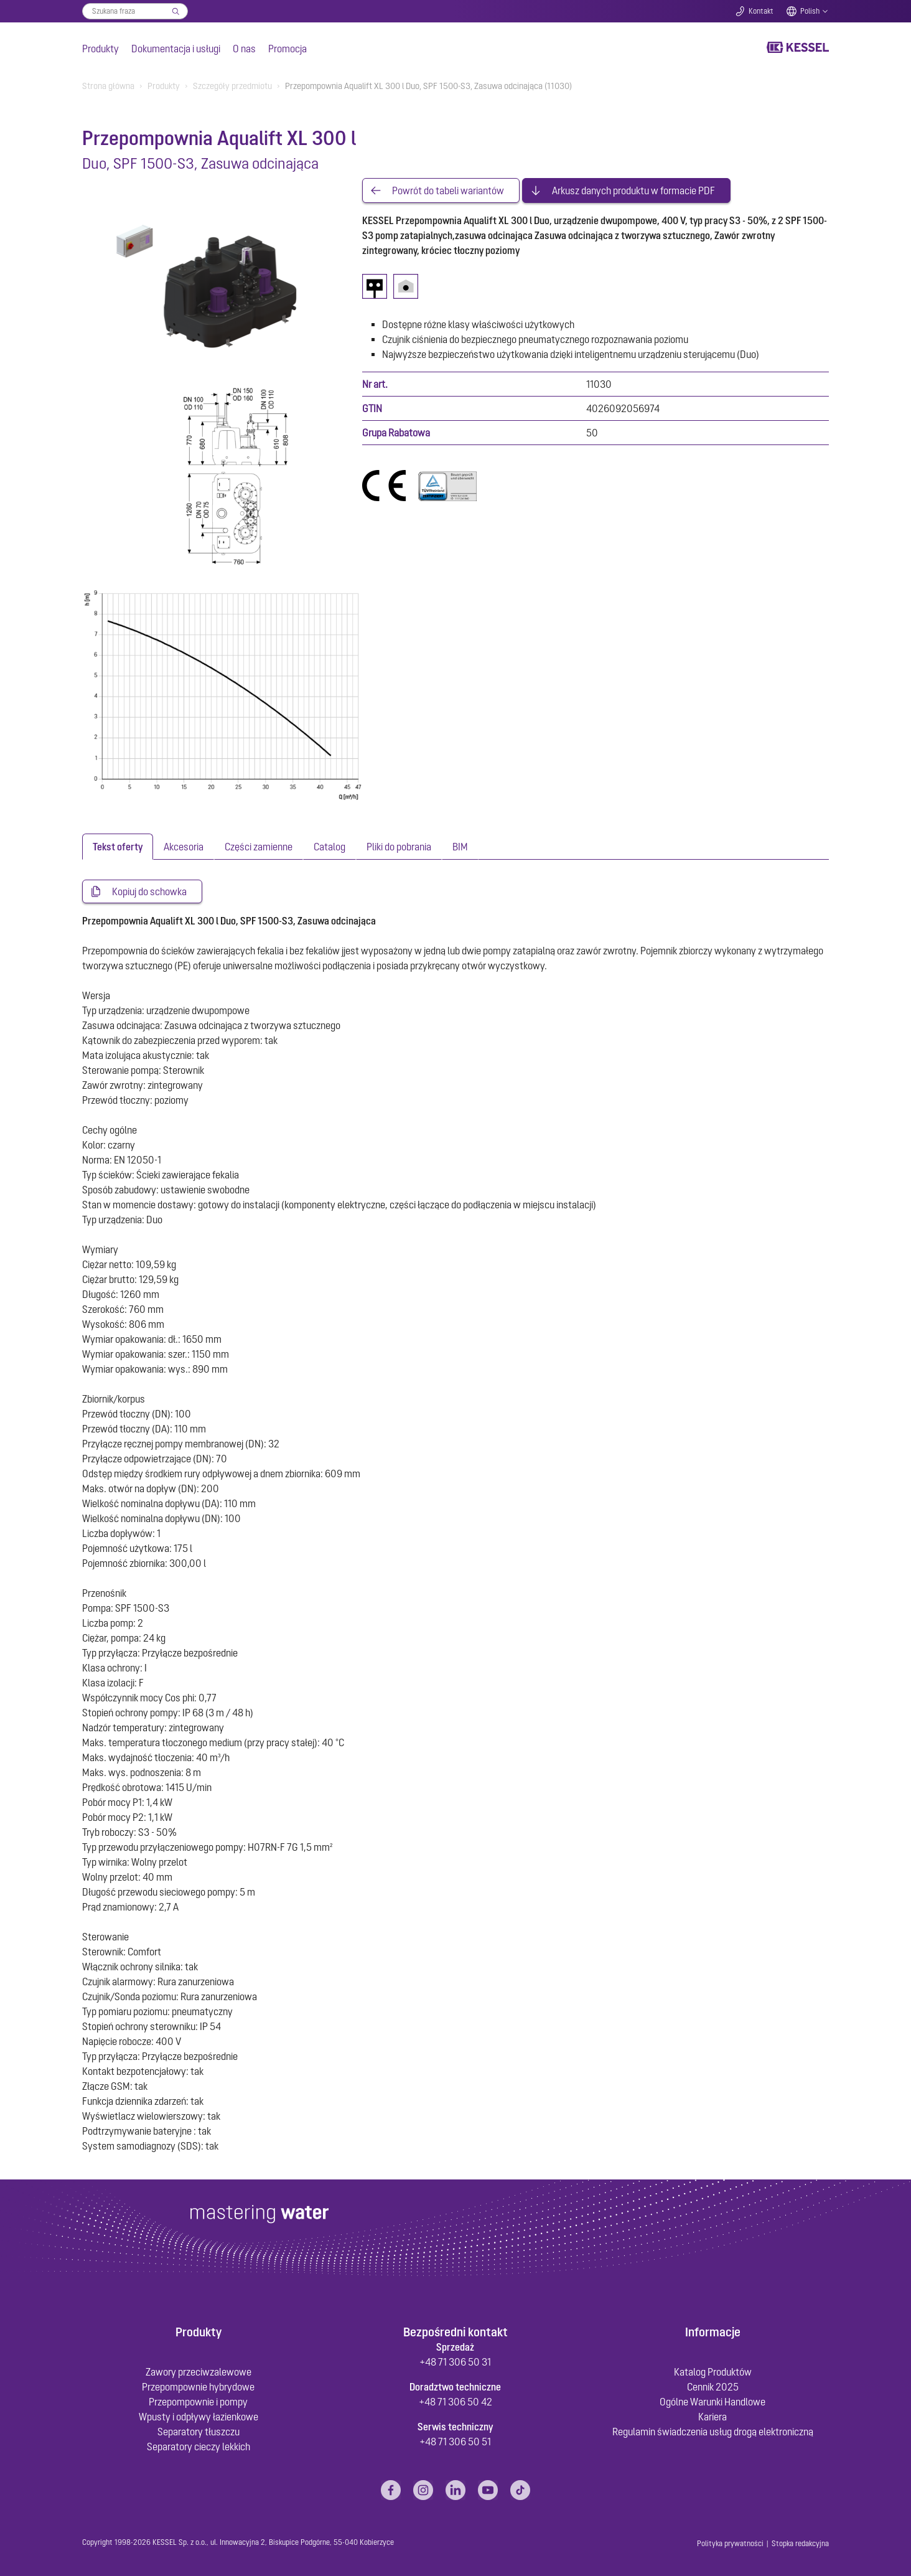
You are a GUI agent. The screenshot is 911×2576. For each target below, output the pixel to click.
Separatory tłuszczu (198, 2431)
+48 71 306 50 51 (455, 2441)
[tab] (117, 847)
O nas (244, 48)
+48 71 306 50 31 (455, 2361)
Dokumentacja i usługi (175, 48)
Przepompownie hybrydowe (198, 2386)
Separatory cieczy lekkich (198, 2446)
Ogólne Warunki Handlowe (712, 2401)
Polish (810, 11)
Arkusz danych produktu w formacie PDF (633, 190)
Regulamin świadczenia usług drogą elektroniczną (712, 2431)
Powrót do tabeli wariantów (448, 190)
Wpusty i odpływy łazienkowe (198, 2416)
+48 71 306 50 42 (455, 2401)
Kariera (712, 2416)
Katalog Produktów (713, 2371)
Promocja (287, 48)
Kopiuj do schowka (149, 891)
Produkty (100, 48)
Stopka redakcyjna (800, 2543)
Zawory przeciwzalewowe (198, 2371)
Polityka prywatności (730, 2543)
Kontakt (761, 11)
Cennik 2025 (713, 2386)
